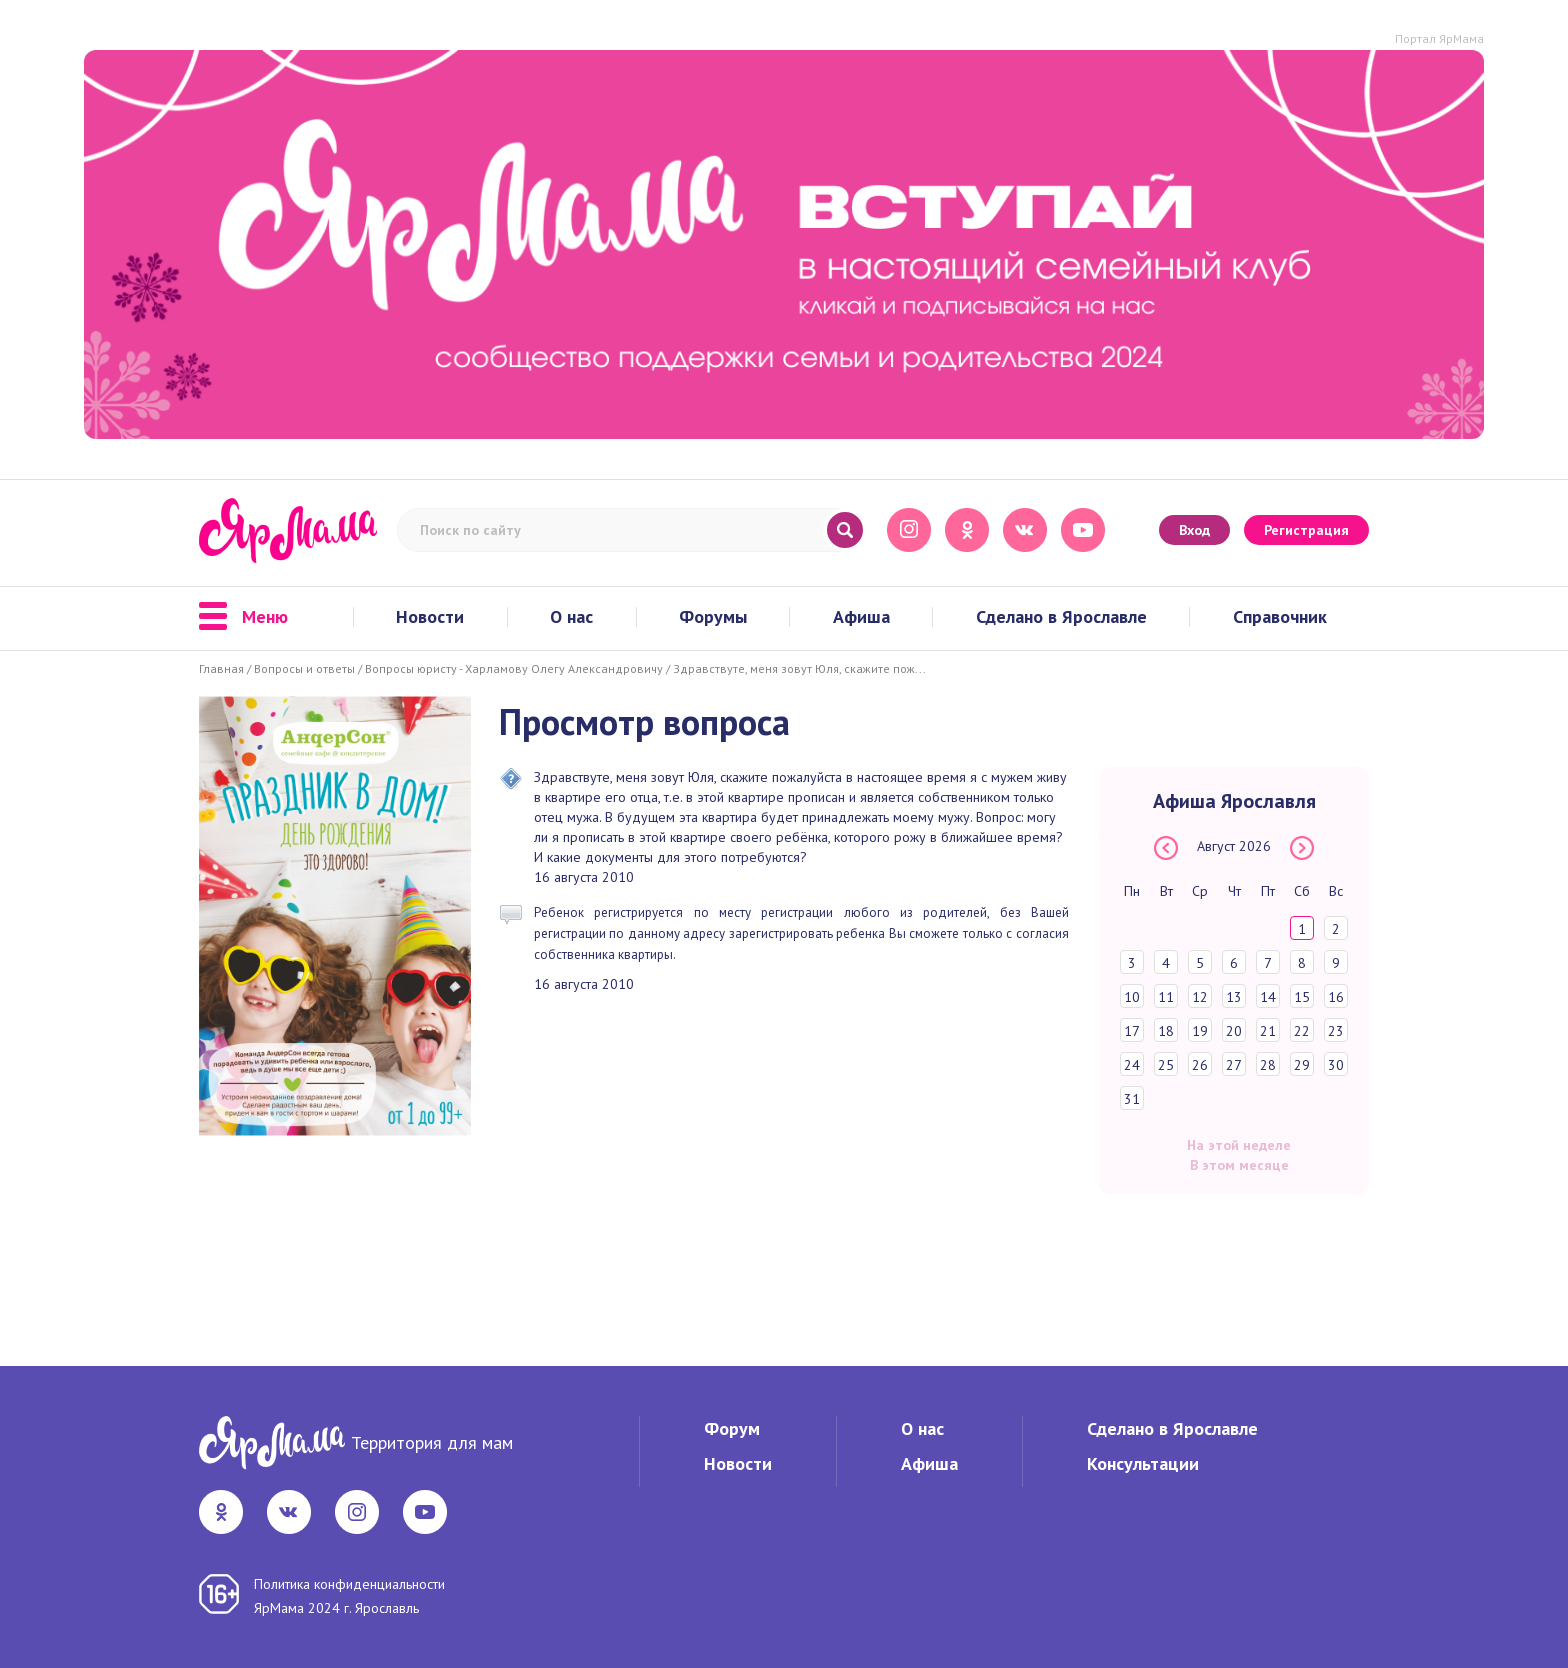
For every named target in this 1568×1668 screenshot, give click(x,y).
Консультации (1143, 1463)
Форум (732, 1428)
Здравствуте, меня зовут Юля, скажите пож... (799, 668)
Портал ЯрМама (1439, 38)
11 (1166, 997)
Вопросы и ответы (304, 668)
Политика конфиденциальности (349, 1584)
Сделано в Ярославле (1061, 617)
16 (1336, 997)
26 (1200, 1065)
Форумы (713, 617)
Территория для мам (432, 1442)
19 (1200, 1031)
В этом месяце (1239, 1165)
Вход (1194, 530)
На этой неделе (1239, 1145)
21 (1268, 1031)
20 (1234, 1031)
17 (1132, 1031)
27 (1234, 1065)
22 (1302, 1031)
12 (1200, 997)
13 (1234, 997)
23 (1336, 1031)
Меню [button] (243, 617)
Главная (221, 668)
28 (1268, 1065)
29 (1302, 1065)
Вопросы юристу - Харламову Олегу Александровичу (514, 668)
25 (1166, 1065)
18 (1166, 1031)
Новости (430, 617)
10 (1132, 997)
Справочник (1280, 617)
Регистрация (1306, 530)
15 (1302, 997)
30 (1336, 1065)
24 (1132, 1065)
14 (1268, 997)
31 (1132, 1099)
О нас (571, 617)
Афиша (861, 617)
